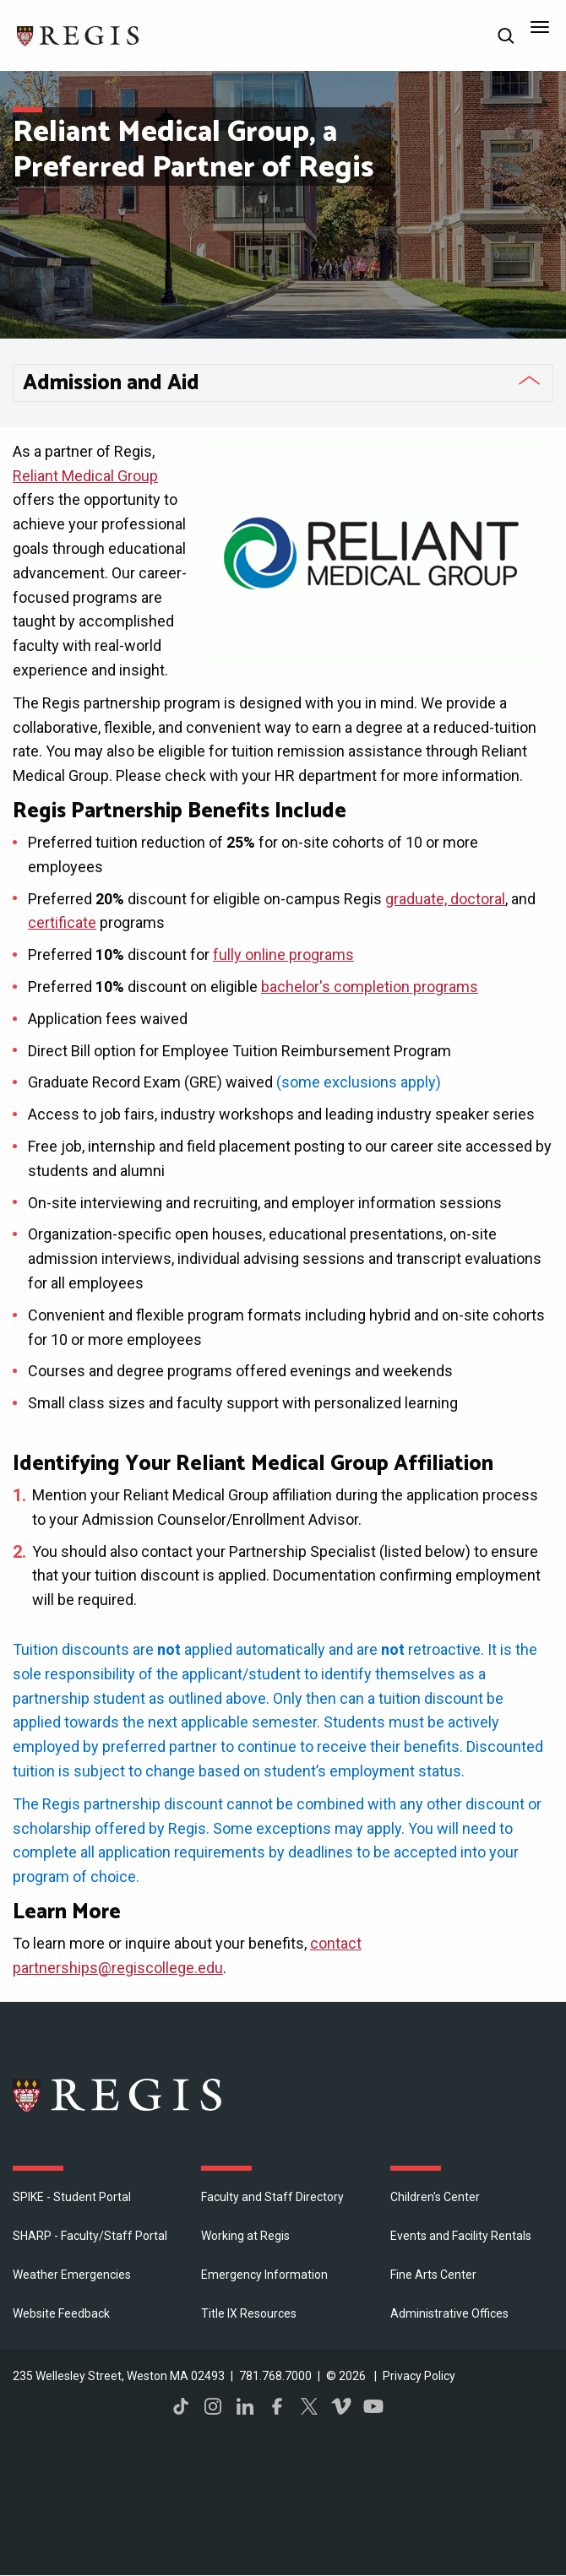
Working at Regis (245, 2235)
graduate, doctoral (445, 899)
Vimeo (341, 2406)
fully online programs (283, 954)
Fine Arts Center (433, 2274)
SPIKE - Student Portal (72, 2197)
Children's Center (435, 2197)
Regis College (118, 2095)
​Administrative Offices (449, 2313)
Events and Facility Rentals (460, 2235)
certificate (62, 922)
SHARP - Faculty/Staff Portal (90, 2235)
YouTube (373, 2406)
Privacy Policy (419, 2376)
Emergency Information (264, 2274)
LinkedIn (245, 2406)
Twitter (309, 2406)
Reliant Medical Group (85, 476)
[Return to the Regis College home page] (78, 34)
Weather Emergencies (72, 2274)
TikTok (181, 2406)
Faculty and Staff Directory (272, 2197)
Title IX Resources (249, 2313)
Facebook (277, 2406)
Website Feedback (61, 2313)
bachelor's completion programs (369, 986)
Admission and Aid (111, 383)
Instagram (213, 2406)
